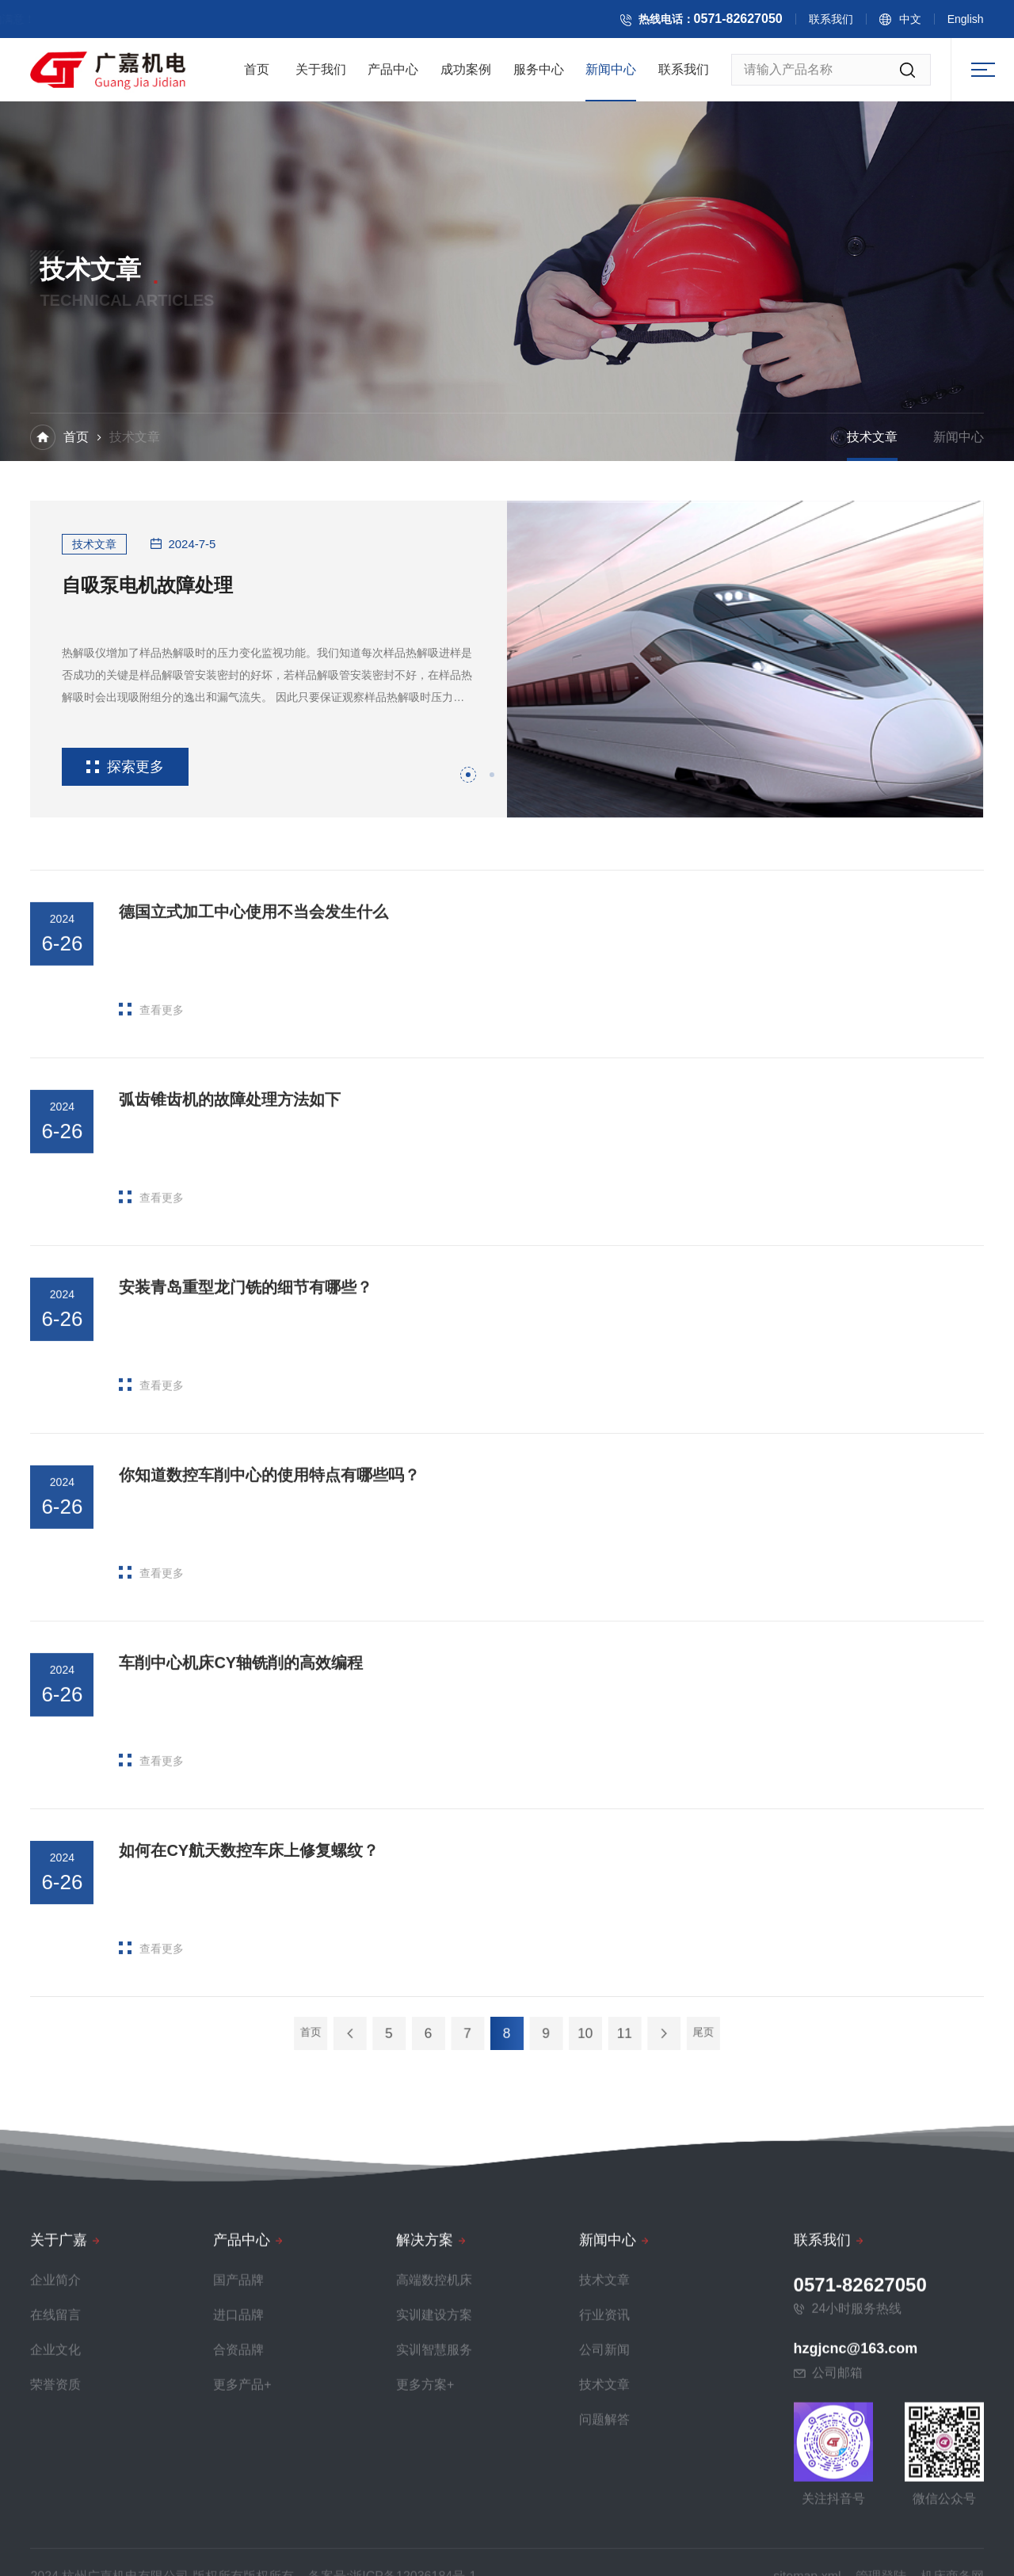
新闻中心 (610, 75)
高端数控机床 (434, 2549)
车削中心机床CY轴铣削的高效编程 (241, 1782)
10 (549, 2033)
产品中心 (393, 75)
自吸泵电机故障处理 (147, 585)
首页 (256, 75)
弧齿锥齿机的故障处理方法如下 (230, 1219)
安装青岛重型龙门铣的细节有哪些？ (245, 1407)
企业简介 (55, 2549)
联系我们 (850, 23)
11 (570, 2033)
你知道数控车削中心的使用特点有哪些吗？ (269, 1594)
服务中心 (538, 75)
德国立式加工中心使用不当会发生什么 (253, 1031)
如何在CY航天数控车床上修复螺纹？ (249, 1971)
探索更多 (125, 767)
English (984, 23)
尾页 (611, 2032)
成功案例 (465, 75)
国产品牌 (238, 2549)
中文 (929, 23)
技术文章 (872, 439)
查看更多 (151, 1129)
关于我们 (320, 75)
